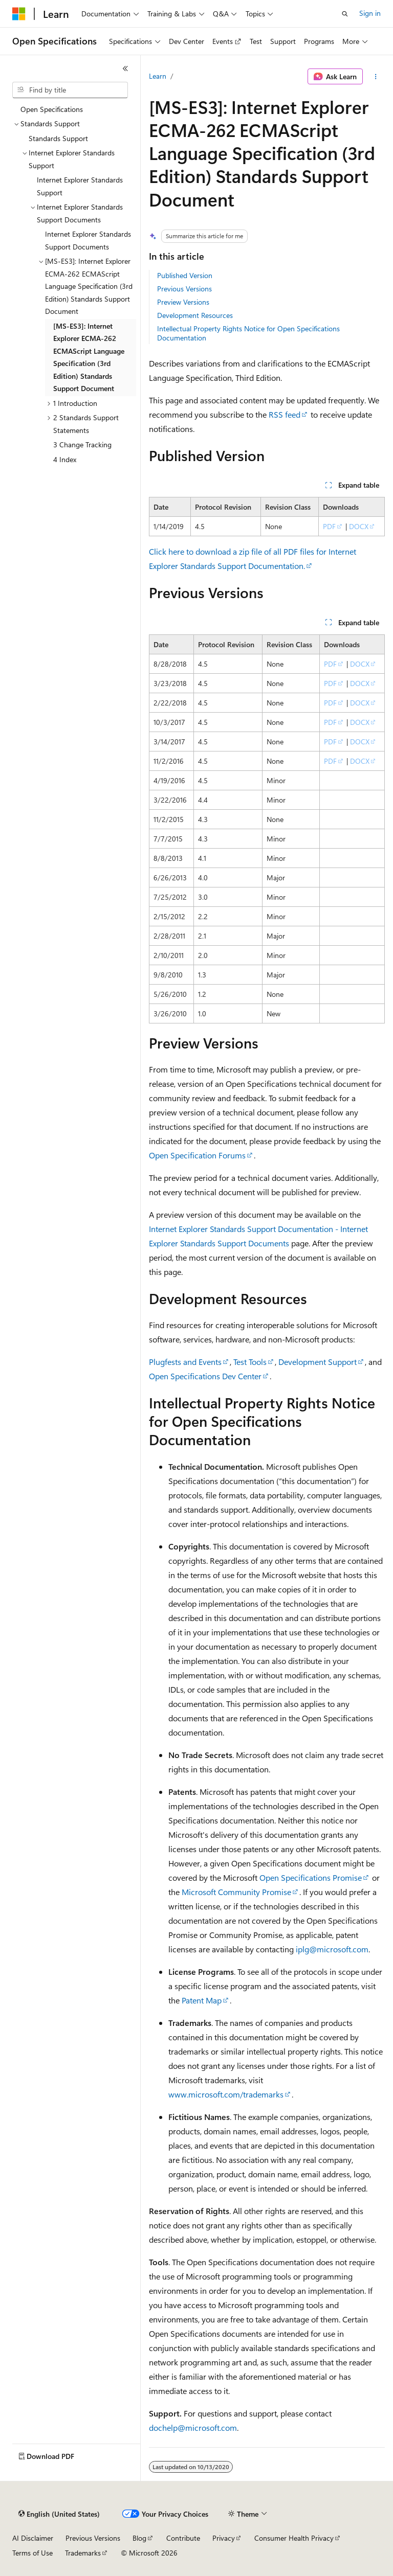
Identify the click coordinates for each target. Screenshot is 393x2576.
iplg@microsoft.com (332, 1949)
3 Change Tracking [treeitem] (82, 444)
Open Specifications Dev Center (205, 1376)
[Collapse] (125, 68)
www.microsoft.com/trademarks (225, 2094)
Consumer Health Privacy (294, 2538)
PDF (329, 526)
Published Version (184, 275)
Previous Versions (184, 288)
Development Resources (195, 315)
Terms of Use (32, 2553)
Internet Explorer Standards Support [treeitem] (80, 186)
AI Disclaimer (32, 2538)
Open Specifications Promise (310, 1877)
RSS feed (284, 414)
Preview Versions (183, 302)
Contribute (183, 2538)
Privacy (223, 2538)
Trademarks (83, 2553)
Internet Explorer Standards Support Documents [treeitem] (88, 240)
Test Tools (250, 1361)
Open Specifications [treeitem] (51, 109)
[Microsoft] (19, 13)
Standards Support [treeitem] (58, 138)
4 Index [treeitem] (64, 459)
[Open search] (345, 14)
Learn (157, 76)
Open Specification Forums (197, 1155)
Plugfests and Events (185, 1361)
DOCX (358, 526)
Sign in (370, 13)
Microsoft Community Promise (236, 1891)
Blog (139, 2538)
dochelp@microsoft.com (193, 2427)
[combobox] (70, 90)
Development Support (317, 1361)
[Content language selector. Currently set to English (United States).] (59, 2514)
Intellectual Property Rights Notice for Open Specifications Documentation (248, 333)
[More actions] (376, 77)
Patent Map (202, 2000)
